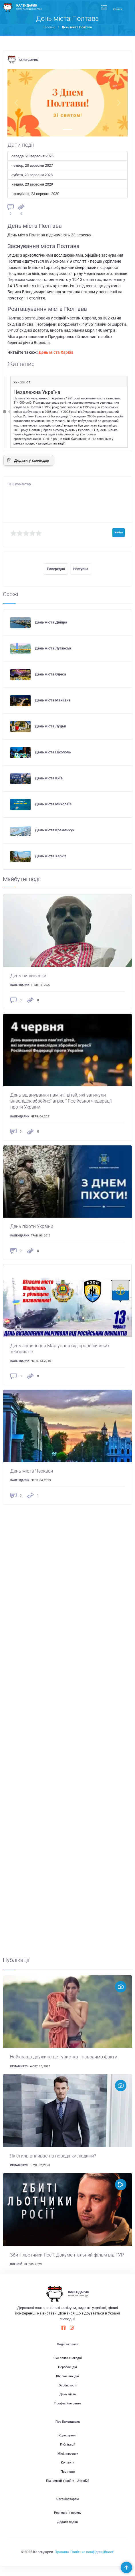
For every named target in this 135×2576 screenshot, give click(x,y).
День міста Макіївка (52, 700)
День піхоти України (33, 1227)
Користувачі (67, 2445)
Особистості (68, 2395)
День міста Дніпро (51, 622)
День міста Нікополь (53, 752)
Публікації (67, 2454)
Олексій (16, 2274)
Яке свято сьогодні (67, 2368)
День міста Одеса (50, 674)
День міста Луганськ (53, 648)
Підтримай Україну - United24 (67, 2491)
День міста (67, 2404)
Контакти (67, 2472)
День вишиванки (29, 976)
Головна (49, 27)
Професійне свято (67, 2413)
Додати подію (67, 2531)
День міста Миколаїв (53, 804)
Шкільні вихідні (67, 2386)
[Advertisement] (67, 1733)
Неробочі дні (67, 2377)
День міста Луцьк (50, 726)
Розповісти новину (67, 2523)
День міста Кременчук (54, 830)
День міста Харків (56, 352)
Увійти (117, 9)
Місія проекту (67, 2463)
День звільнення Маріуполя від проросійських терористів (63, 1350)
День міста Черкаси (32, 1473)
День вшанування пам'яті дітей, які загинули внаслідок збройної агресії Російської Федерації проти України (64, 1102)
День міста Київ (49, 778)
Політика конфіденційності (92, 2562)
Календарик (28, 59)
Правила (62, 2562)
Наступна (80, 569)
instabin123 (19, 2068)
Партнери (68, 2482)
